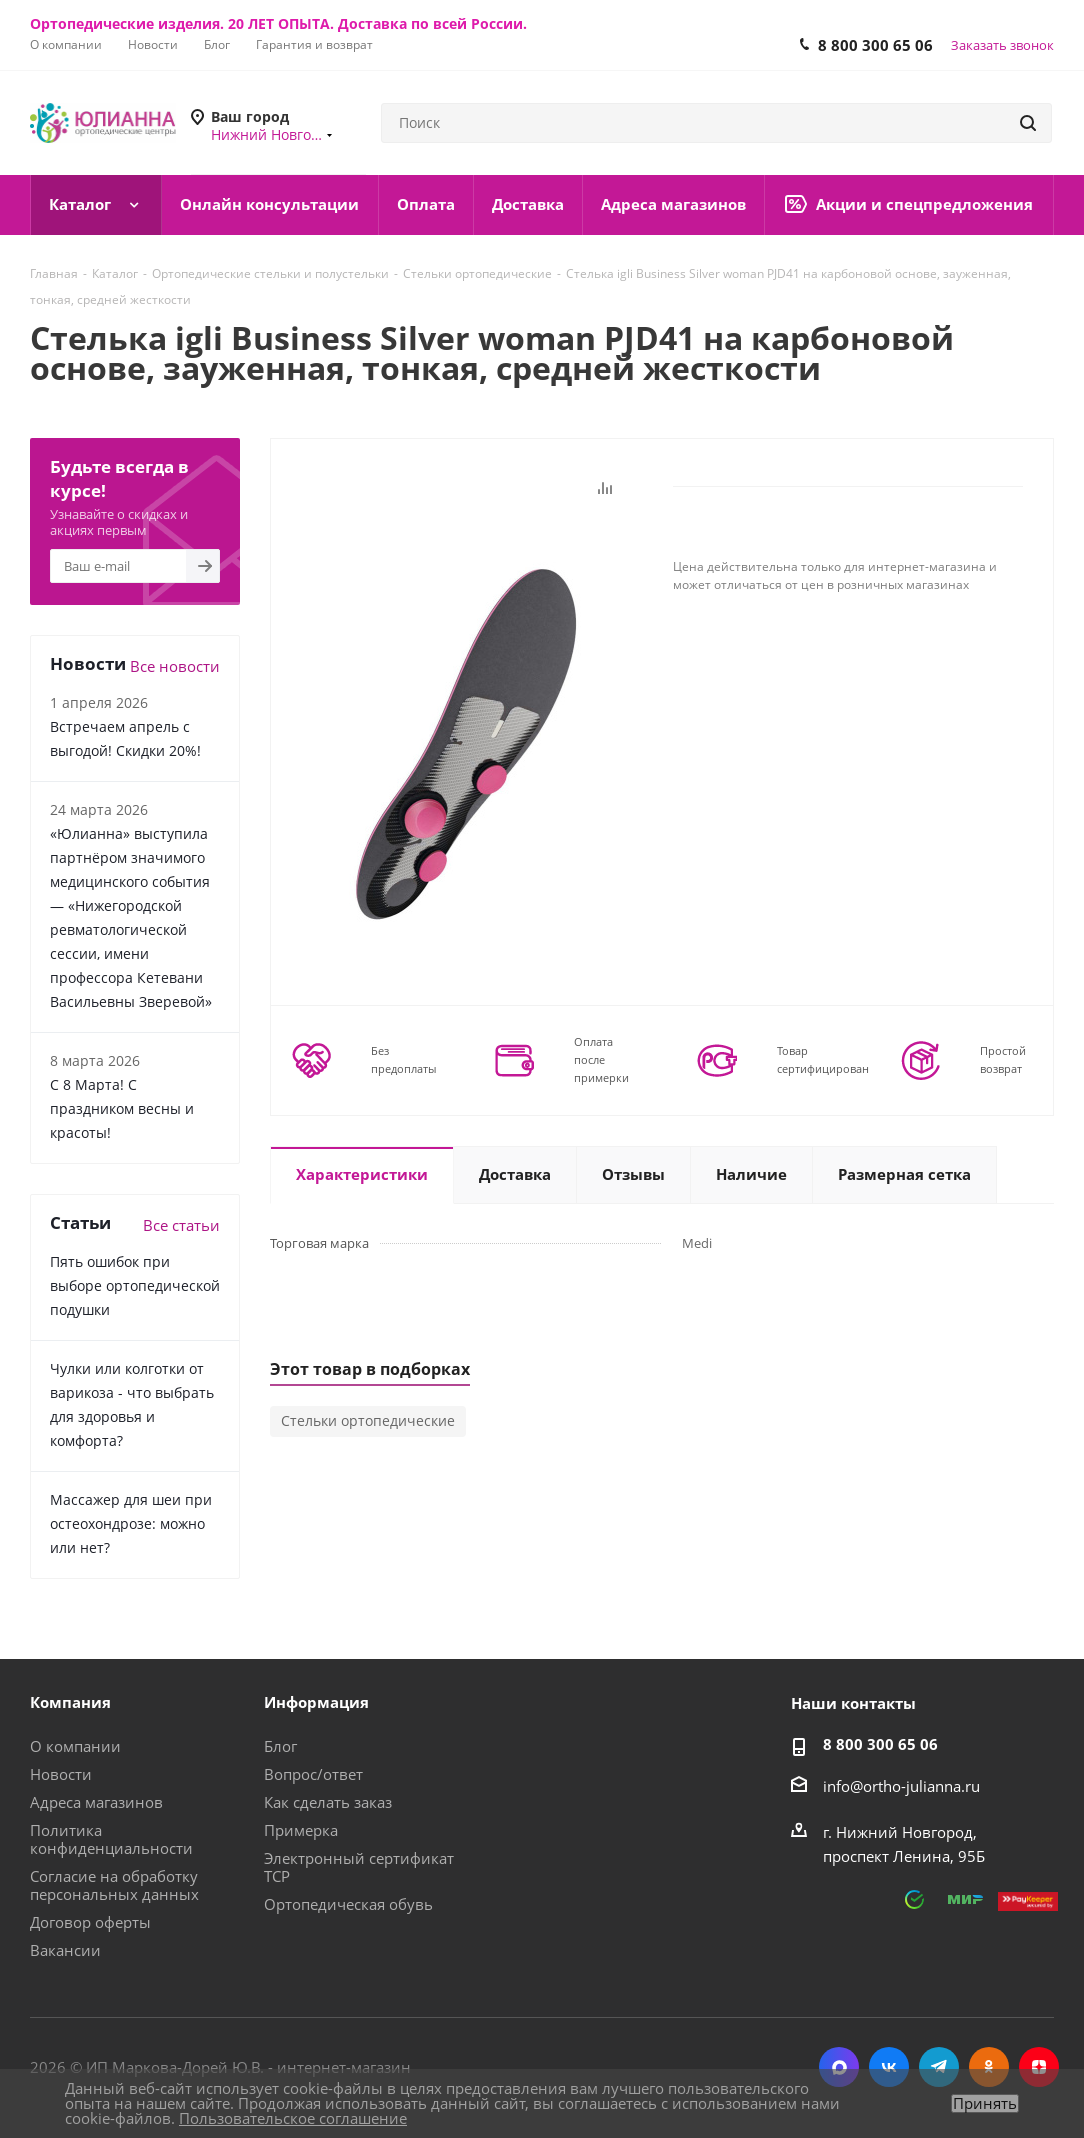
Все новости (175, 666)
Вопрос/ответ (313, 1774)
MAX (839, 2067)
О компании (75, 1746)
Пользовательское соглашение (293, 2118)
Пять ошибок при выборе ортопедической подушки (135, 1285)
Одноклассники (989, 2067)
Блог (280, 1746)
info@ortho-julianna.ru (901, 1786)
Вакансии (65, 1950)
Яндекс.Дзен (1039, 2067)
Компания (70, 1702)
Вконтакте (889, 2067)
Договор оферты (90, 1922)
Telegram (939, 2067)
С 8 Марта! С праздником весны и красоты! (122, 1108)
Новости (61, 1774)
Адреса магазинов (96, 1802)
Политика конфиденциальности (111, 1839)
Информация (316, 1702)
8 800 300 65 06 (875, 45)
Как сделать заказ (328, 1802)
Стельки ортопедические (368, 1420)
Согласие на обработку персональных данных (114, 1885)
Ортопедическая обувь (348, 1904)
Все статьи (181, 1225)
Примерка (301, 1830)
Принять (985, 2103)
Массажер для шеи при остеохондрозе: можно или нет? (131, 1523)
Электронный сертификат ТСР (359, 1867)
